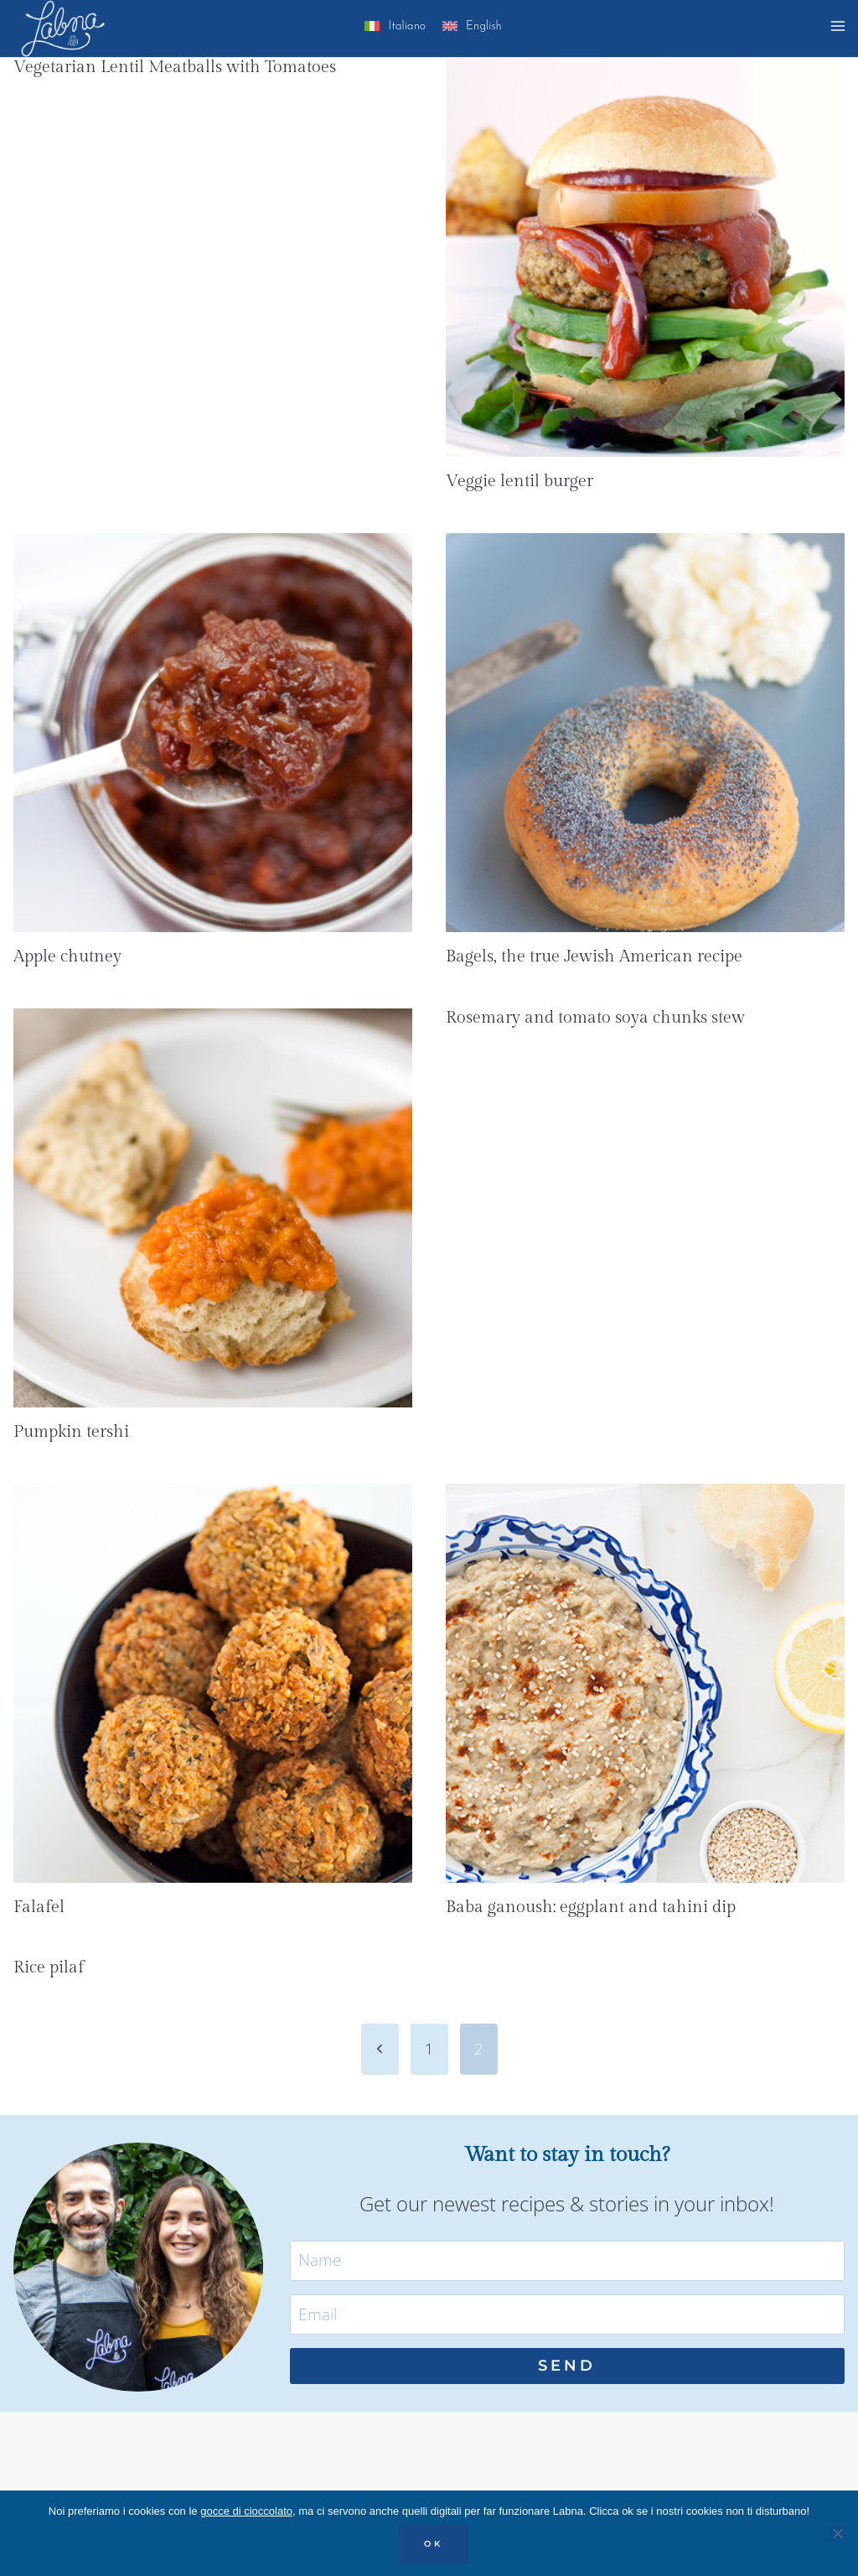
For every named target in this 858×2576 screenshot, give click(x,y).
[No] (837, 2533)
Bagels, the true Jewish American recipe (594, 956)
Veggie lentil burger (519, 481)
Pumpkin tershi (71, 1432)
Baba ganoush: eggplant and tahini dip (591, 1907)
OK (433, 2543)
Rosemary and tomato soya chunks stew (595, 1018)
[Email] (567, 2314)
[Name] (567, 2261)
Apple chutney (67, 956)
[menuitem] (395, 29)
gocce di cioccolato (246, 2511)
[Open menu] (840, 28)
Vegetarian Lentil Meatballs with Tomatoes (174, 67)
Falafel (39, 1907)
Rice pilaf (48, 1967)
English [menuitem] (484, 26)
